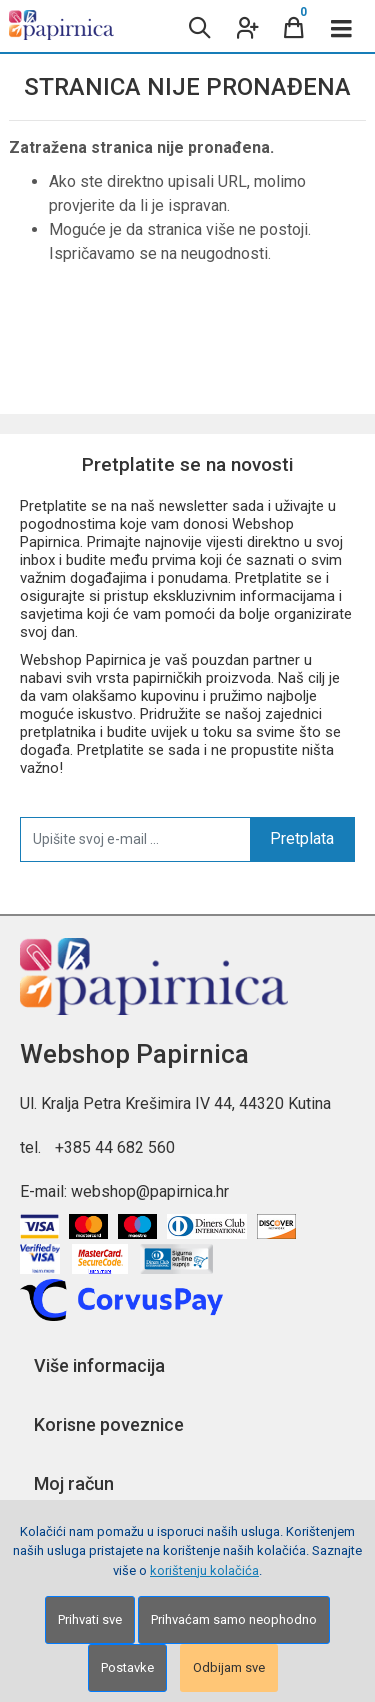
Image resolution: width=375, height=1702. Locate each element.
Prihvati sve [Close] (90, 1619)
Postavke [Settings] (127, 1667)
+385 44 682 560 (115, 1147)
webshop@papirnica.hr (150, 1191)
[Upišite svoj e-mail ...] (135, 839)
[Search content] (198, 26)
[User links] (246, 26)
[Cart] (294, 26)
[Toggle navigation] (342, 26)
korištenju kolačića (204, 1570)
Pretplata (302, 838)
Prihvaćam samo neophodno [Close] (234, 1619)
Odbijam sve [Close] (229, 1667)
